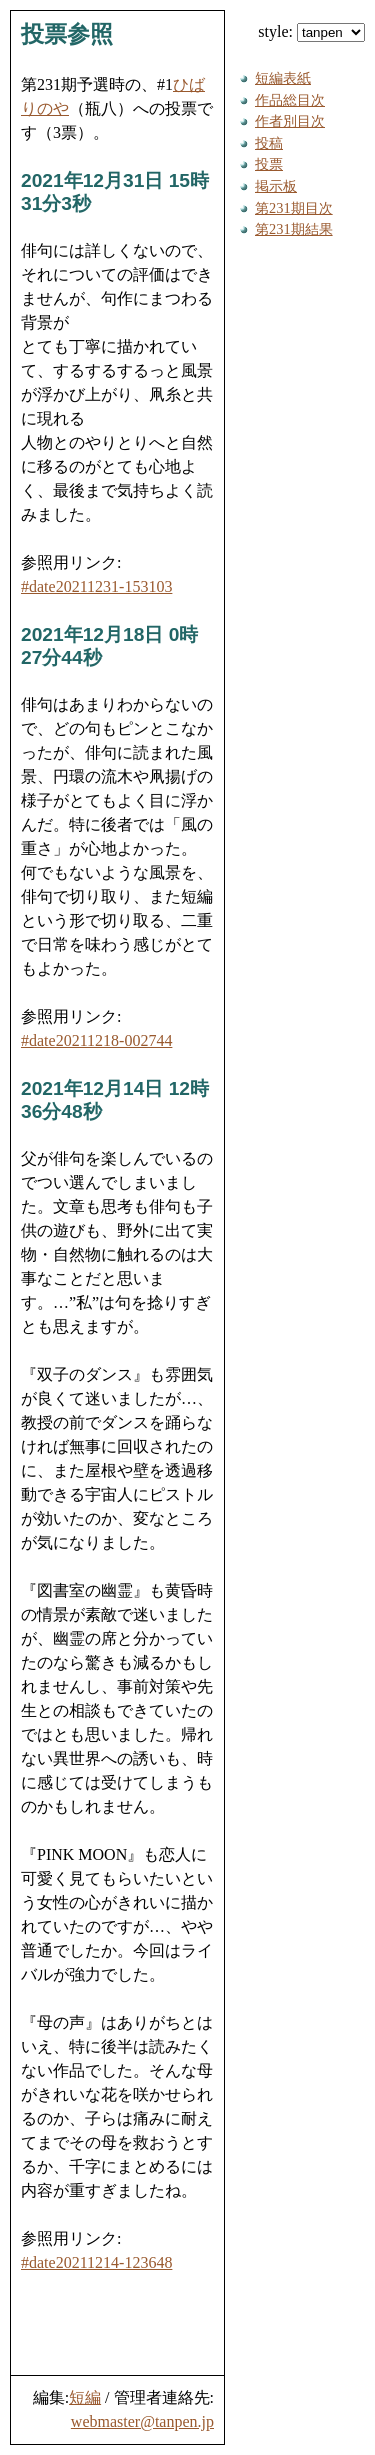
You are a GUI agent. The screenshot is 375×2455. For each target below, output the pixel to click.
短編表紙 (283, 78)
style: (311, 31)
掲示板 (276, 186)
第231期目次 (294, 208)
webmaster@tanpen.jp (142, 2421)
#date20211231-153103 (96, 586)
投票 (269, 164)
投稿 (269, 143)
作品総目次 (290, 100)
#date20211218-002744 (96, 1040)
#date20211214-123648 (96, 2262)
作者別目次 (290, 121)
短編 (85, 2397)
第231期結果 (294, 229)
